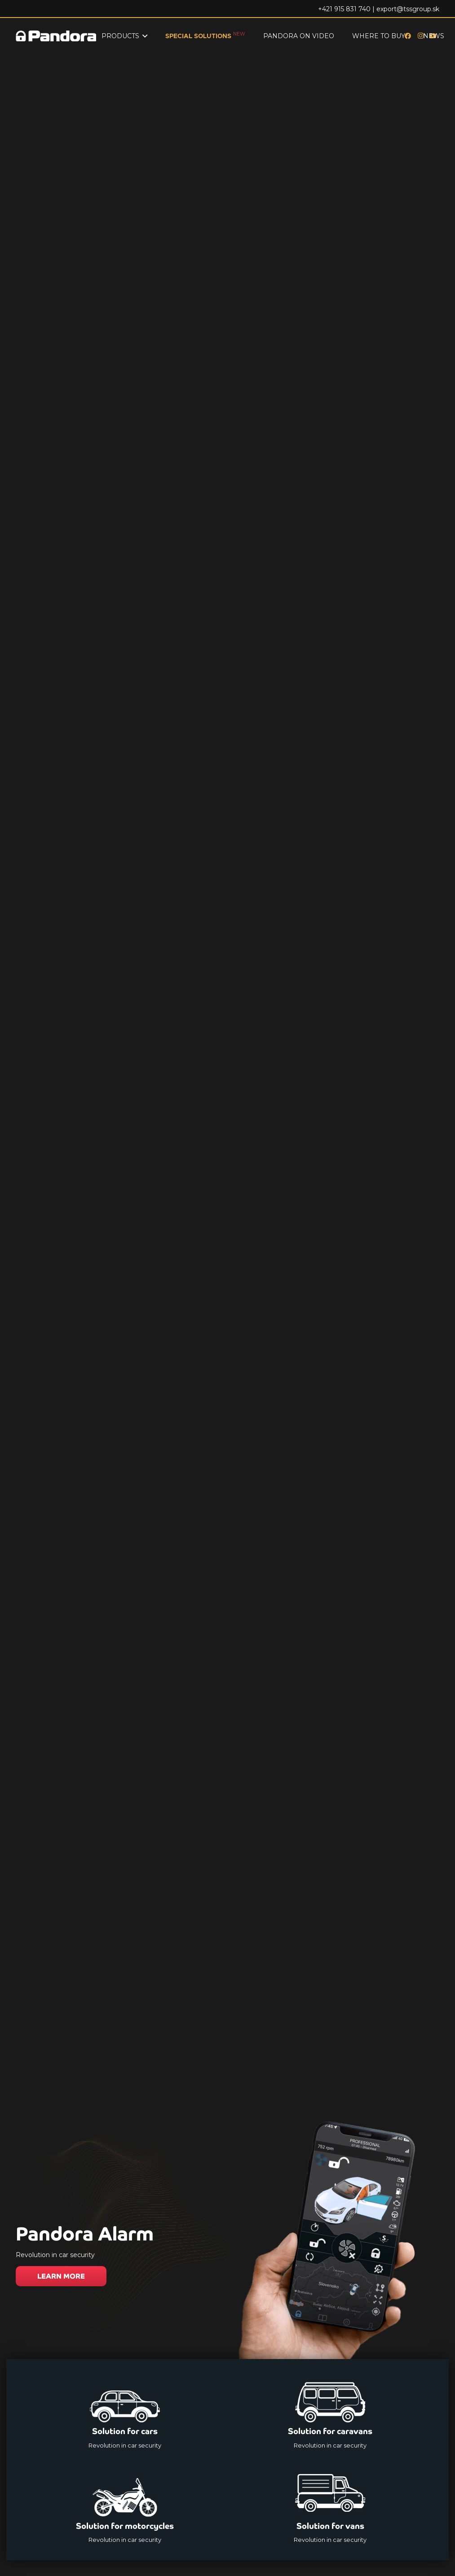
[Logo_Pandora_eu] (56, 36)
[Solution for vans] (330, 2507)
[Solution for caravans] (330, 2412)
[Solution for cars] (124, 2412)
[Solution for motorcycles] (124, 2507)
